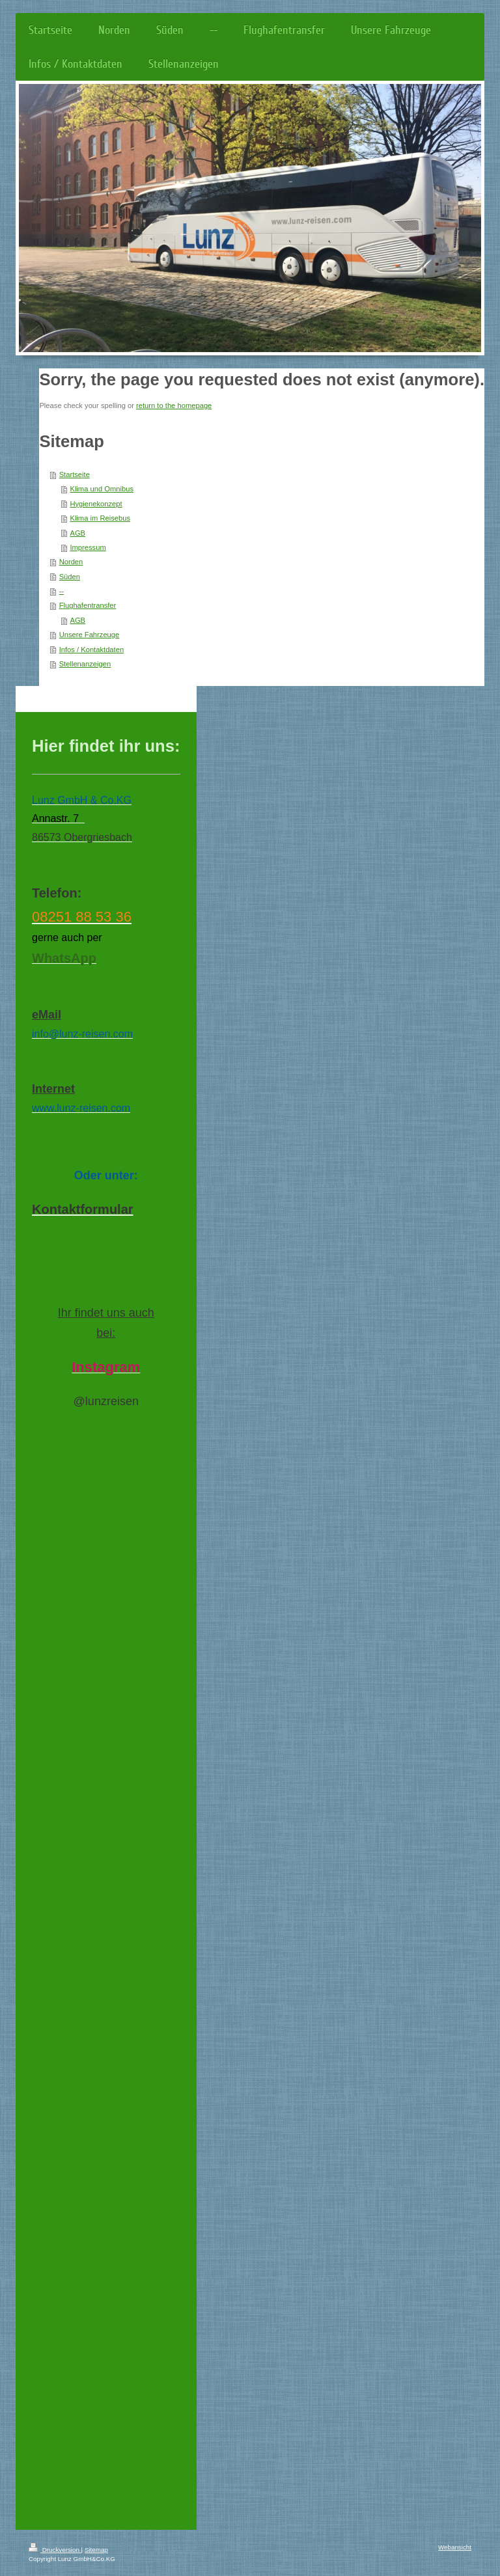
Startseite (74, 474)
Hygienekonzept (96, 504)
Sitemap (96, 2549)
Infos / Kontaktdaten (91, 649)
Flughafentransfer (88, 605)
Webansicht (454, 2547)
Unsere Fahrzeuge (89, 634)
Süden (69, 577)
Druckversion (55, 2549)
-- (61, 591)
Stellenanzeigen (85, 664)
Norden (71, 562)
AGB (77, 533)
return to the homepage (174, 405)
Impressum (87, 547)
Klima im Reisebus (100, 518)
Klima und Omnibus (101, 489)
